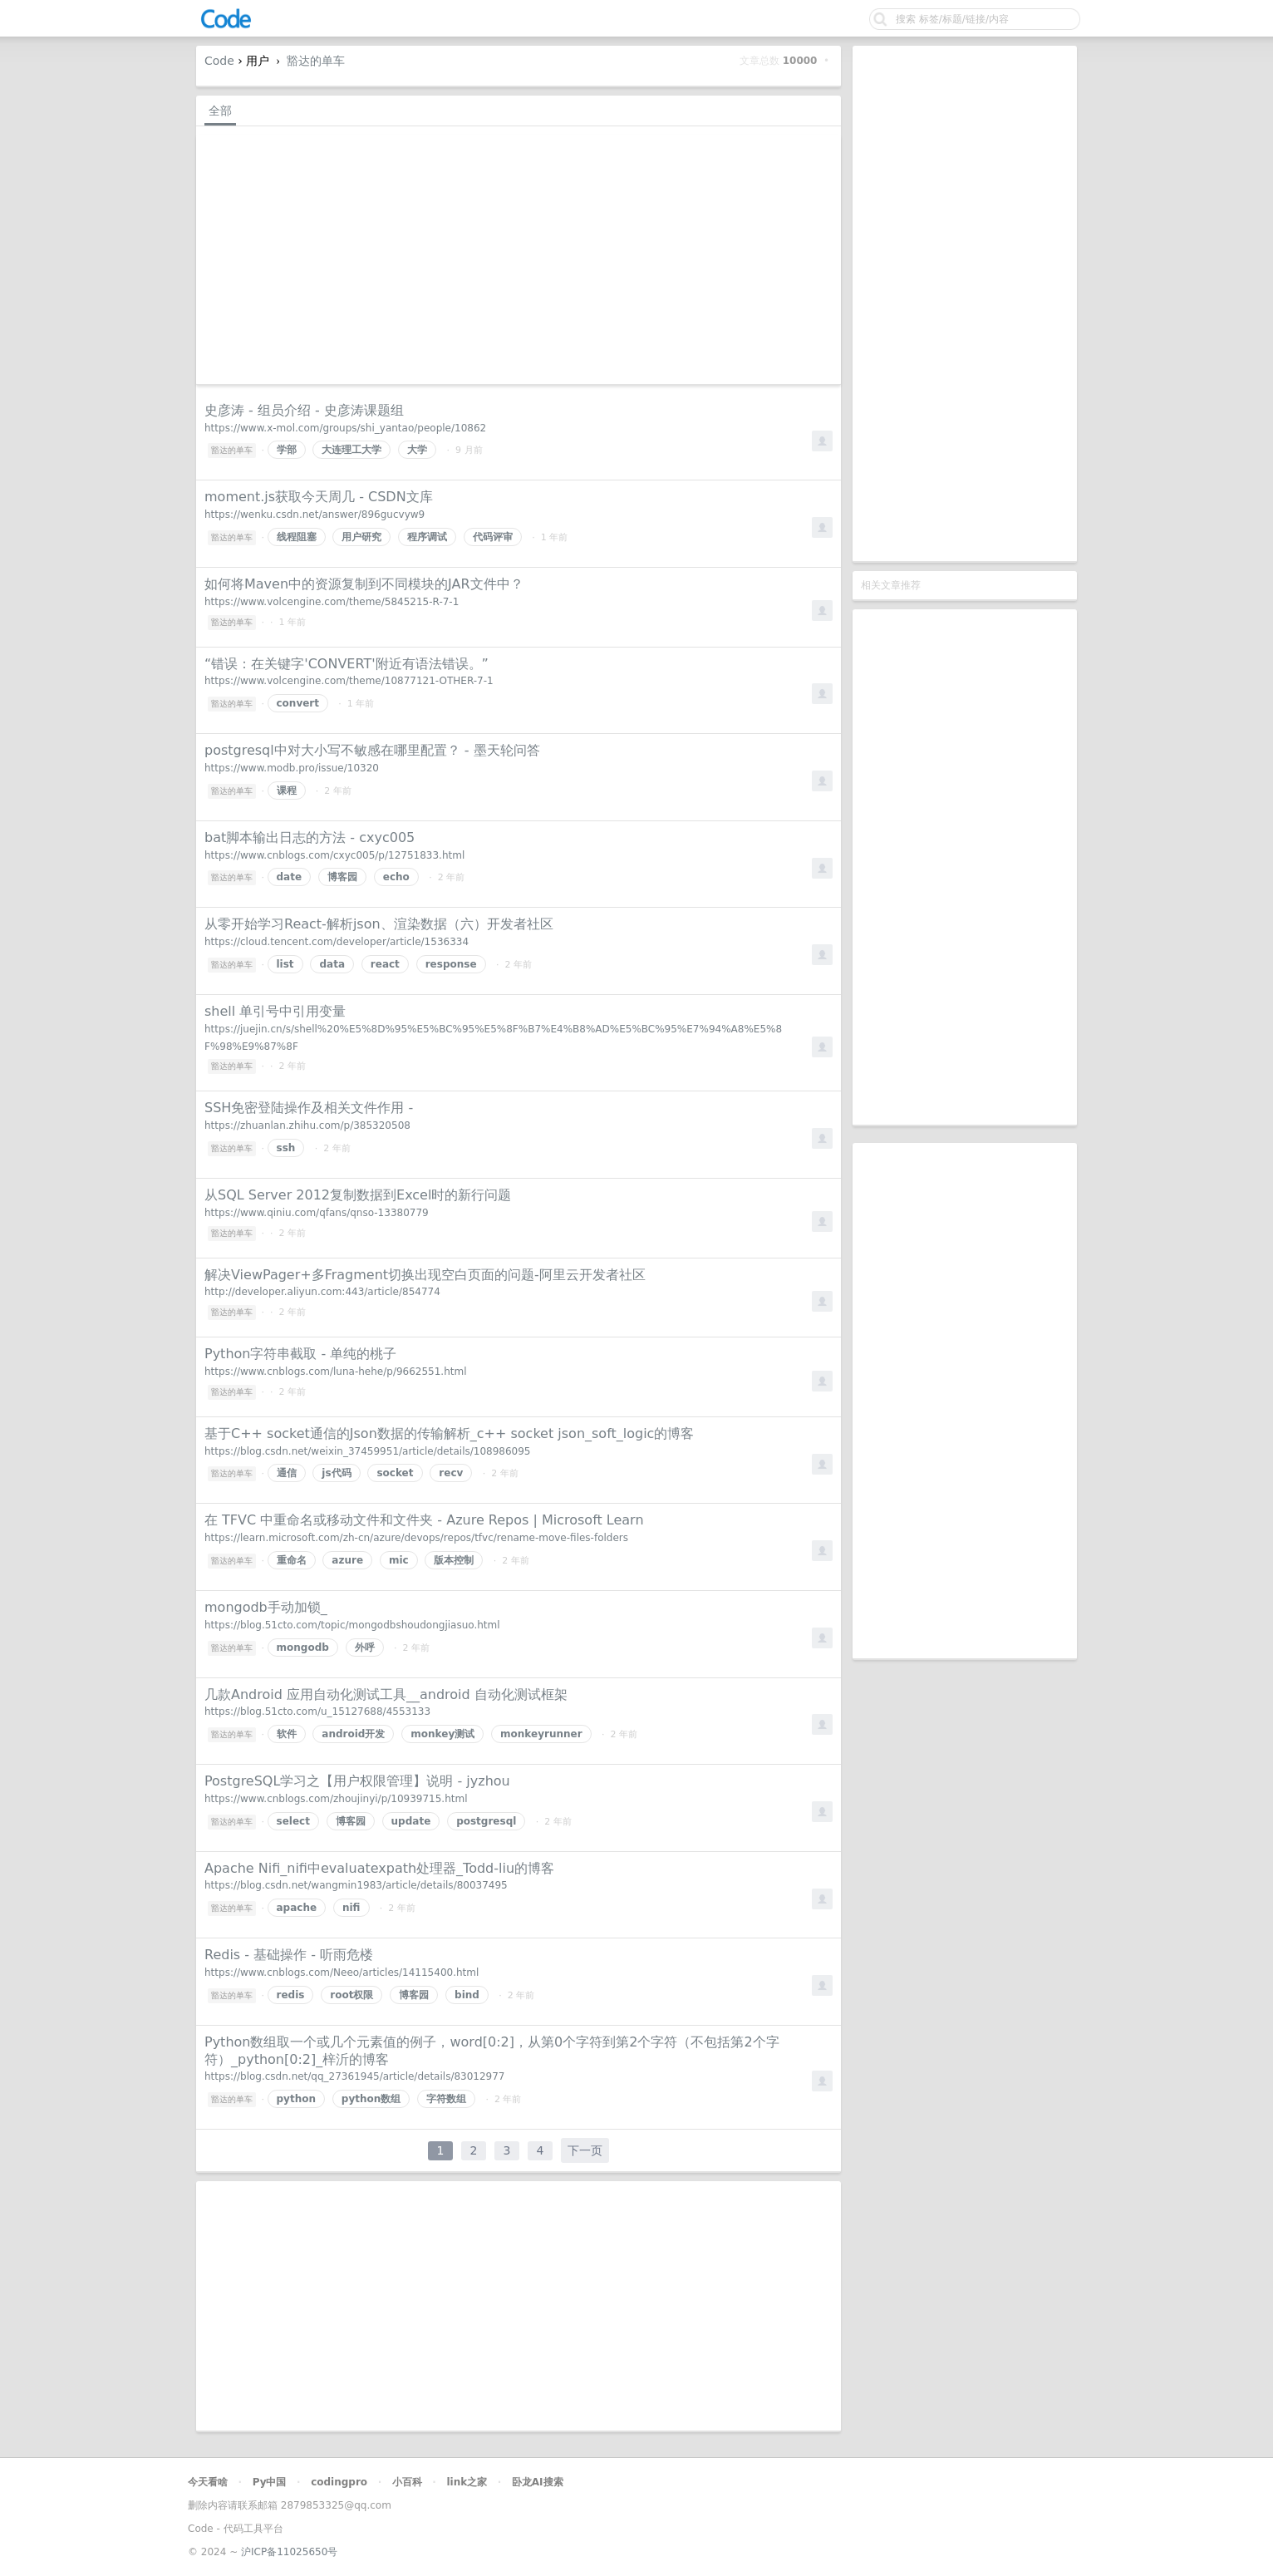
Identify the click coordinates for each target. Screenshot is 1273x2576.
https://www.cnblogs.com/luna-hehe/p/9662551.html (335, 1371)
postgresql (486, 1821)
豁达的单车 (316, 60)
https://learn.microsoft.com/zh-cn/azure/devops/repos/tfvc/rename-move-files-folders (416, 1538)
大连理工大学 (351, 450)
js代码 (336, 1473)
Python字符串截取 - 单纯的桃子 (300, 1354)
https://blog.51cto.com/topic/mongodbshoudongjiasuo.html (352, 1625)
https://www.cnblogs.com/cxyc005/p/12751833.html (334, 855)
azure (347, 1560)
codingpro (339, 2482)
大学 (417, 450)
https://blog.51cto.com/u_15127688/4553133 (317, 1711)
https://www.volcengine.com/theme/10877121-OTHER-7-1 (349, 681)
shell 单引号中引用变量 (275, 1011)
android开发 (353, 1734)
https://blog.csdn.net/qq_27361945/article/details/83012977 (354, 2076)
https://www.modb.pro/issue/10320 (291, 768)
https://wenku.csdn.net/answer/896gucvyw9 (314, 514)
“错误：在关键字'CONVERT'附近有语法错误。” (346, 664)
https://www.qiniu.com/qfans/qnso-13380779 (316, 1213)
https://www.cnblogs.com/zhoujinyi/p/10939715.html (336, 1799)
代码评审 (493, 537)
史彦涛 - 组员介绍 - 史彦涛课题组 (304, 410)
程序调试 (427, 537)
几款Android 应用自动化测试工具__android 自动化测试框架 (386, 1694)
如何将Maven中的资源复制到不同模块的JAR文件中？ (363, 584)
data (332, 964)
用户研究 (361, 537)
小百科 (407, 2482)
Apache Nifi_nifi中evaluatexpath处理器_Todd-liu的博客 (379, 1868)
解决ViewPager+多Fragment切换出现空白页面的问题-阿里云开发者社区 (425, 1275)
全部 (220, 110)
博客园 (342, 877)
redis (291, 1995)
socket (394, 1473)
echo (396, 877)
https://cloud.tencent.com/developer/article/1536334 (336, 942)
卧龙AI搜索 (537, 2482)
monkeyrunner (541, 1734)
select (293, 1821)
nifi (351, 1908)
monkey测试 (442, 1734)
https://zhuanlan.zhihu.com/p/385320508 (307, 1125)
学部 (287, 450)
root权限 (351, 1995)
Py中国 (270, 2482)
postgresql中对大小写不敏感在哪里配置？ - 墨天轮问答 (372, 750)
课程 (287, 790)
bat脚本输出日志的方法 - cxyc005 (309, 837)
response (451, 964)
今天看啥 (208, 2482)
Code (219, 60)
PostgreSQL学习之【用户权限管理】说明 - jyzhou (357, 1781)
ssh (286, 1148)
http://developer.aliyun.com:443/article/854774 (322, 1292)
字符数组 (446, 2099)
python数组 (371, 2099)
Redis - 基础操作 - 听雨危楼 (288, 1955)
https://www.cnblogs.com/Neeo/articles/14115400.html (341, 1972)
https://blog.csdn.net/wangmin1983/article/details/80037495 (356, 1885)
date (289, 877)
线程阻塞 (297, 537)
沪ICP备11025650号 (289, 2552)
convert (298, 703)
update (411, 1821)
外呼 (365, 1647)
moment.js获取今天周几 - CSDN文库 (318, 497)
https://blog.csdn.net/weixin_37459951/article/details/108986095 (367, 1451)
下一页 (585, 2150)
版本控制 (454, 1560)
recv (451, 1473)
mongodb (303, 1647)
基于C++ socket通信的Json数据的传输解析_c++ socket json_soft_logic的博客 (449, 1433)
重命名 (292, 1560)
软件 (287, 1734)
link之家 (466, 2482)
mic (399, 1560)
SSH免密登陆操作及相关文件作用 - (308, 1108)
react (385, 964)
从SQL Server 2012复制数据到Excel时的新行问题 (357, 1195)
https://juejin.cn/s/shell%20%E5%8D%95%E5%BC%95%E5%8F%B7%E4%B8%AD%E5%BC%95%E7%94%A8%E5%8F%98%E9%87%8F (493, 1037)
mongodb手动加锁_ (265, 1607)
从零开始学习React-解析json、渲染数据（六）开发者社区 (378, 924)
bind (467, 1995)
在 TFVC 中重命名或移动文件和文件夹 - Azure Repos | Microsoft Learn (424, 1520)
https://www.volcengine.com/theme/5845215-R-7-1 (331, 602)
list (285, 964)
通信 (287, 1473)
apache (297, 1908)
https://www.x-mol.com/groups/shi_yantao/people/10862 (345, 428)
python (296, 2099)
